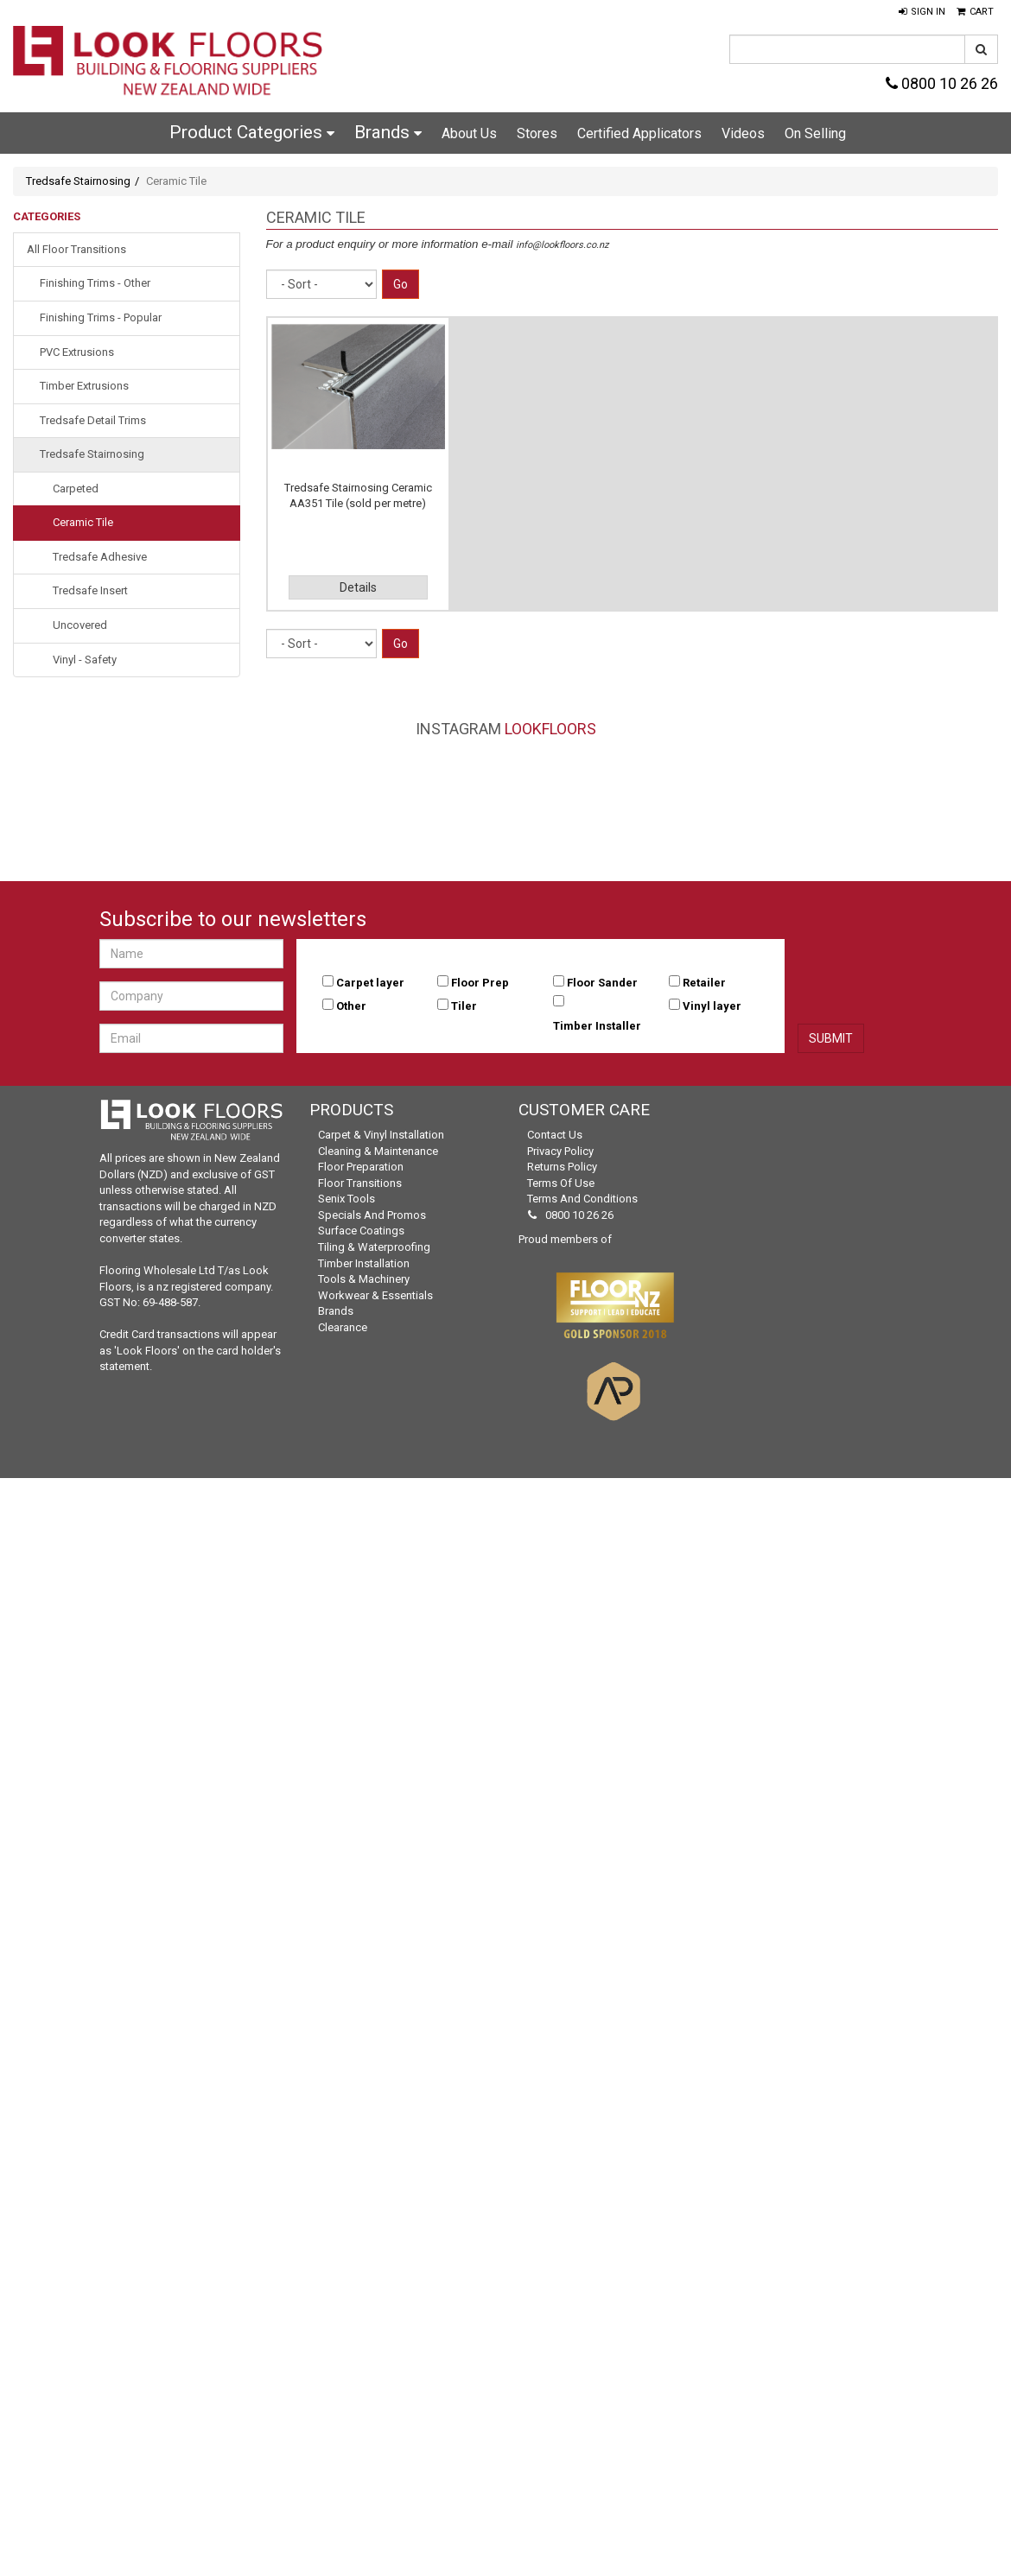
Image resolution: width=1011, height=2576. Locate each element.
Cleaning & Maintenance (378, 1151)
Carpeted (76, 488)
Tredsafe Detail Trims (93, 420)
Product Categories (251, 132)
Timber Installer (597, 1025)
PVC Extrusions (77, 352)
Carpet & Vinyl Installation (381, 1134)
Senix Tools (346, 1198)
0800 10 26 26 (942, 83)
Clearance (342, 1327)
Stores (537, 133)
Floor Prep (480, 982)
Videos (743, 133)
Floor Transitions (360, 1183)
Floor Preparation (361, 1166)
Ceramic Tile (83, 522)
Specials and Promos (372, 1215)
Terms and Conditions (582, 1198)
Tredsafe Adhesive (100, 556)
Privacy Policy (560, 1151)
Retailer (704, 982)
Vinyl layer (712, 1005)
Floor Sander (602, 982)
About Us (469, 133)
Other (351, 1005)
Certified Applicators (639, 133)
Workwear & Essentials (375, 1295)
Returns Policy (562, 1166)
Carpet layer (370, 982)
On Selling (815, 133)
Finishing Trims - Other (95, 282)
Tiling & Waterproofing (374, 1246)
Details (358, 587)
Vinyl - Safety (85, 659)
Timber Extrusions (84, 385)
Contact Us (554, 1134)
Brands (388, 132)
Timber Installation (364, 1263)
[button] (922, 12)
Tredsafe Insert (90, 590)
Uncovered (80, 625)
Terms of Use (561, 1183)
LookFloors (550, 729)
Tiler (464, 1005)
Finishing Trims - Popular (101, 317)
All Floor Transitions (76, 249)
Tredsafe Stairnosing (78, 180)
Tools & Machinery (364, 1278)
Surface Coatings (361, 1230)
